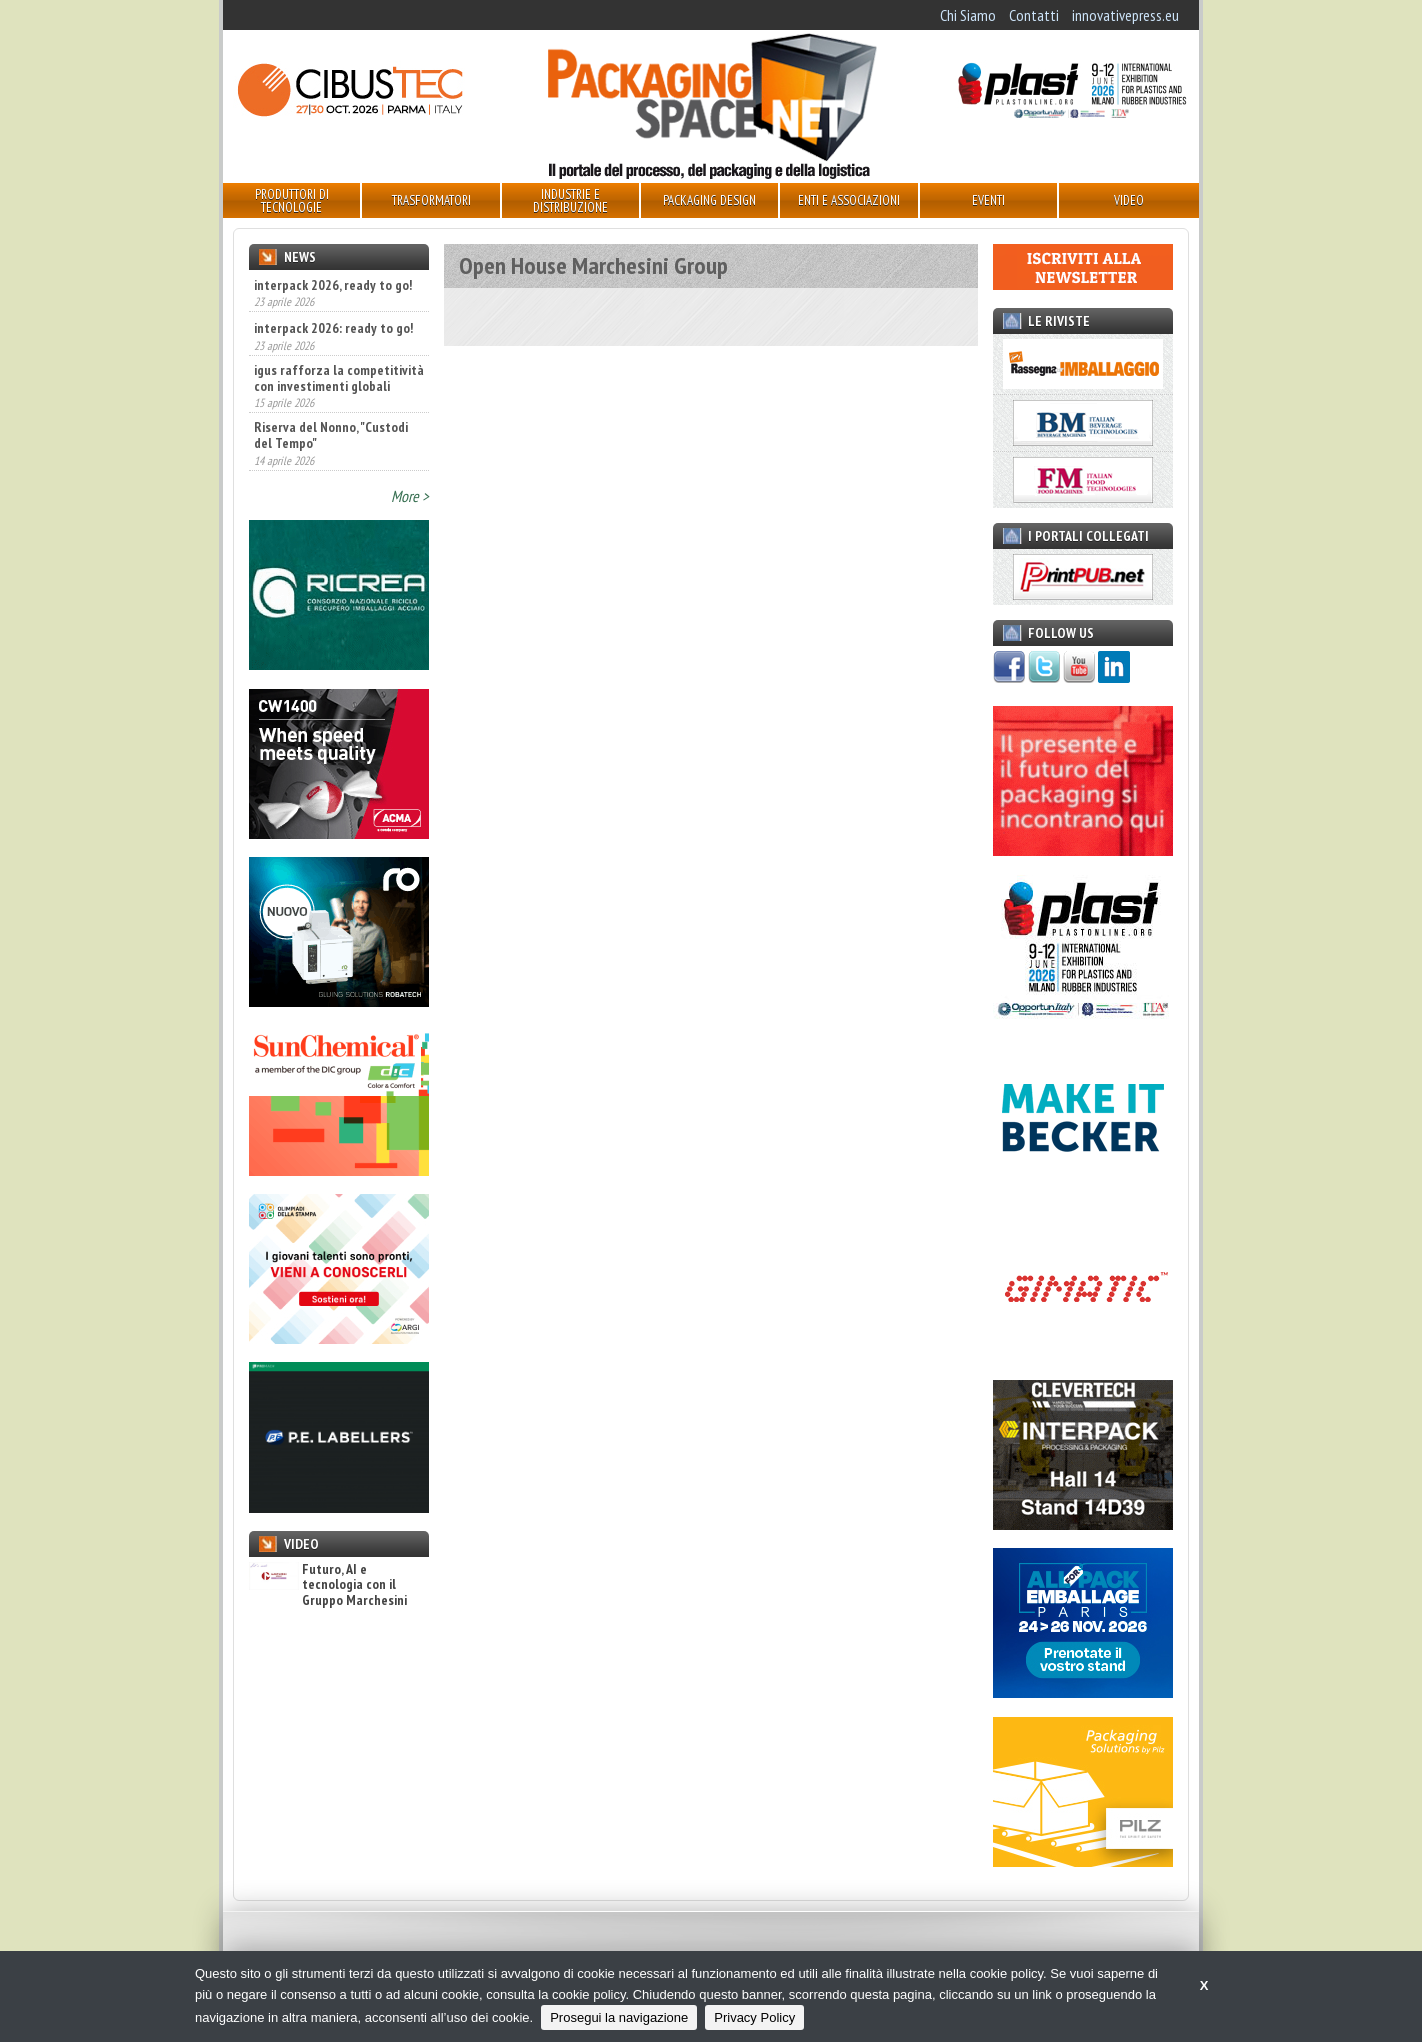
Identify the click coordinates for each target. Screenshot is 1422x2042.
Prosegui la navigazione (619, 2017)
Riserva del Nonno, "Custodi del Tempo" (331, 435)
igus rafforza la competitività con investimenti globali (339, 378)
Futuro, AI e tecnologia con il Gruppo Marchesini (328, 1585)
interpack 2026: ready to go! (333, 328)
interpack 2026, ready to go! (333, 285)
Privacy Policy (754, 2017)
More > (410, 496)
